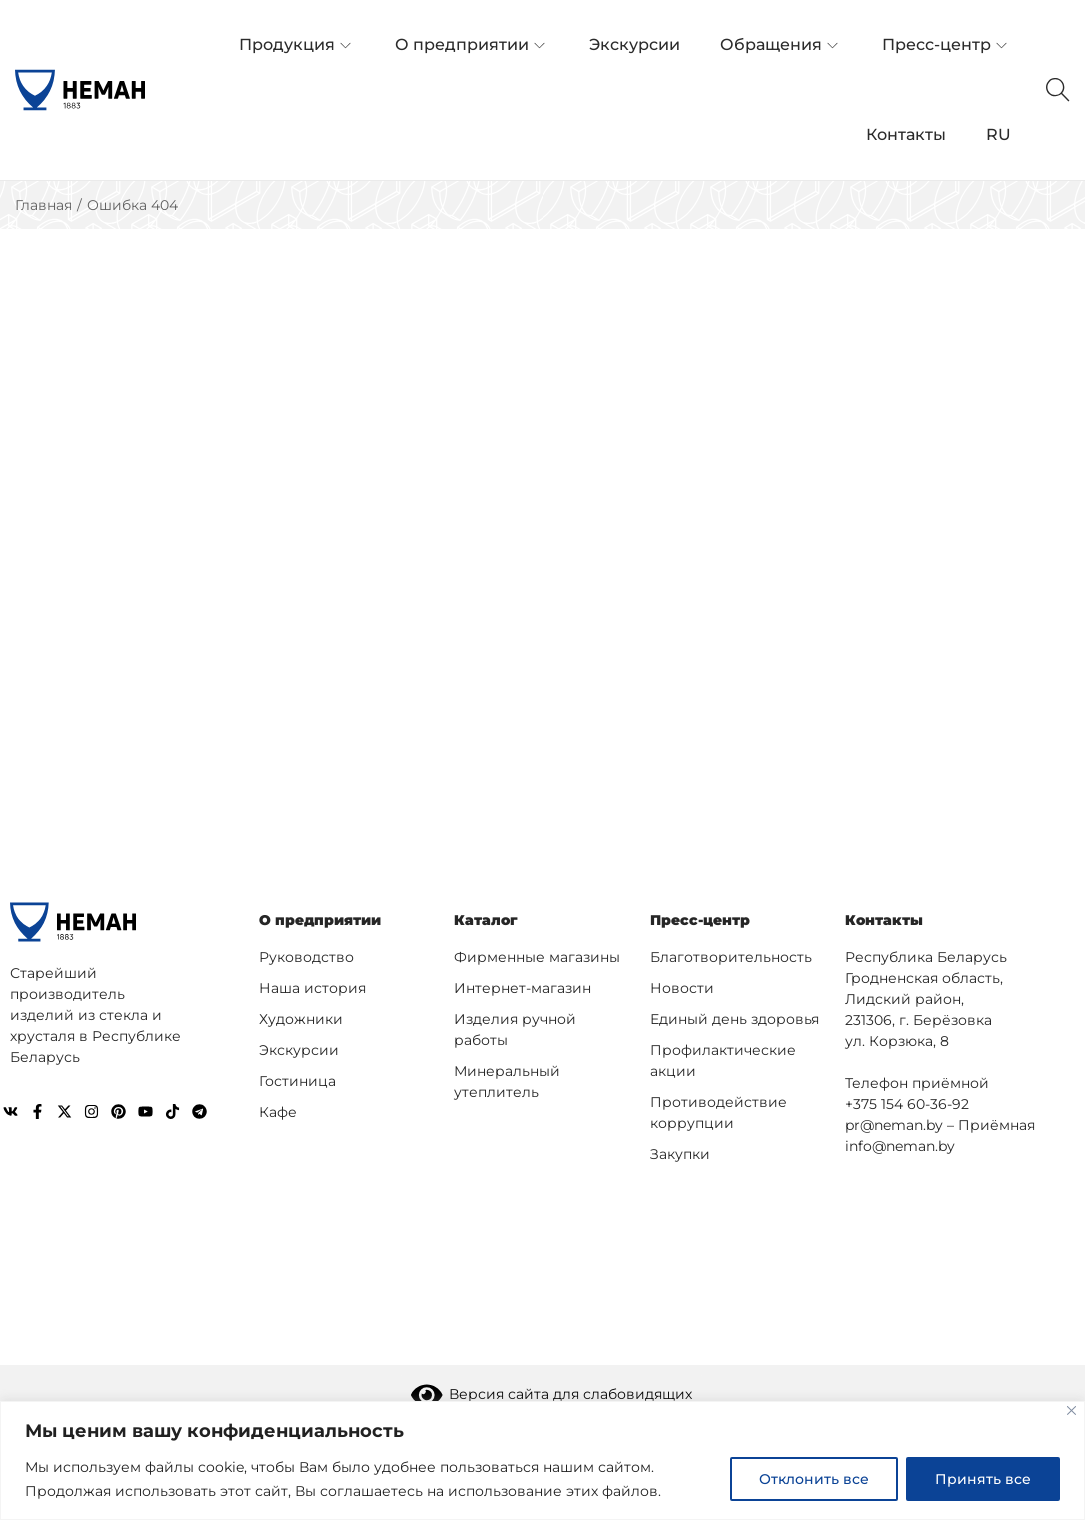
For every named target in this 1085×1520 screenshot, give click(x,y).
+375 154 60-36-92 (907, 1104)
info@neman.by (900, 1146)
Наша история (312, 988)
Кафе (278, 1112)
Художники (301, 1019)
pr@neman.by (894, 1125)
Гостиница (297, 1081)
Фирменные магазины (537, 957)
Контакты (884, 920)
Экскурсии (299, 1050)
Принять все (983, 1479)
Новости (682, 988)
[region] (542, 1460)
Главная (43, 205)
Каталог (486, 920)
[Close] (1071, 1410)
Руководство (306, 957)
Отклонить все (814, 1479)
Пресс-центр (700, 920)
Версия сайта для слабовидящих (552, 1394)
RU (998, 134)
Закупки (680, 1154)
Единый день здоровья (734, 1019)
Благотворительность (731, 957)
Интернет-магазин (522, 988)
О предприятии (320, 920)
